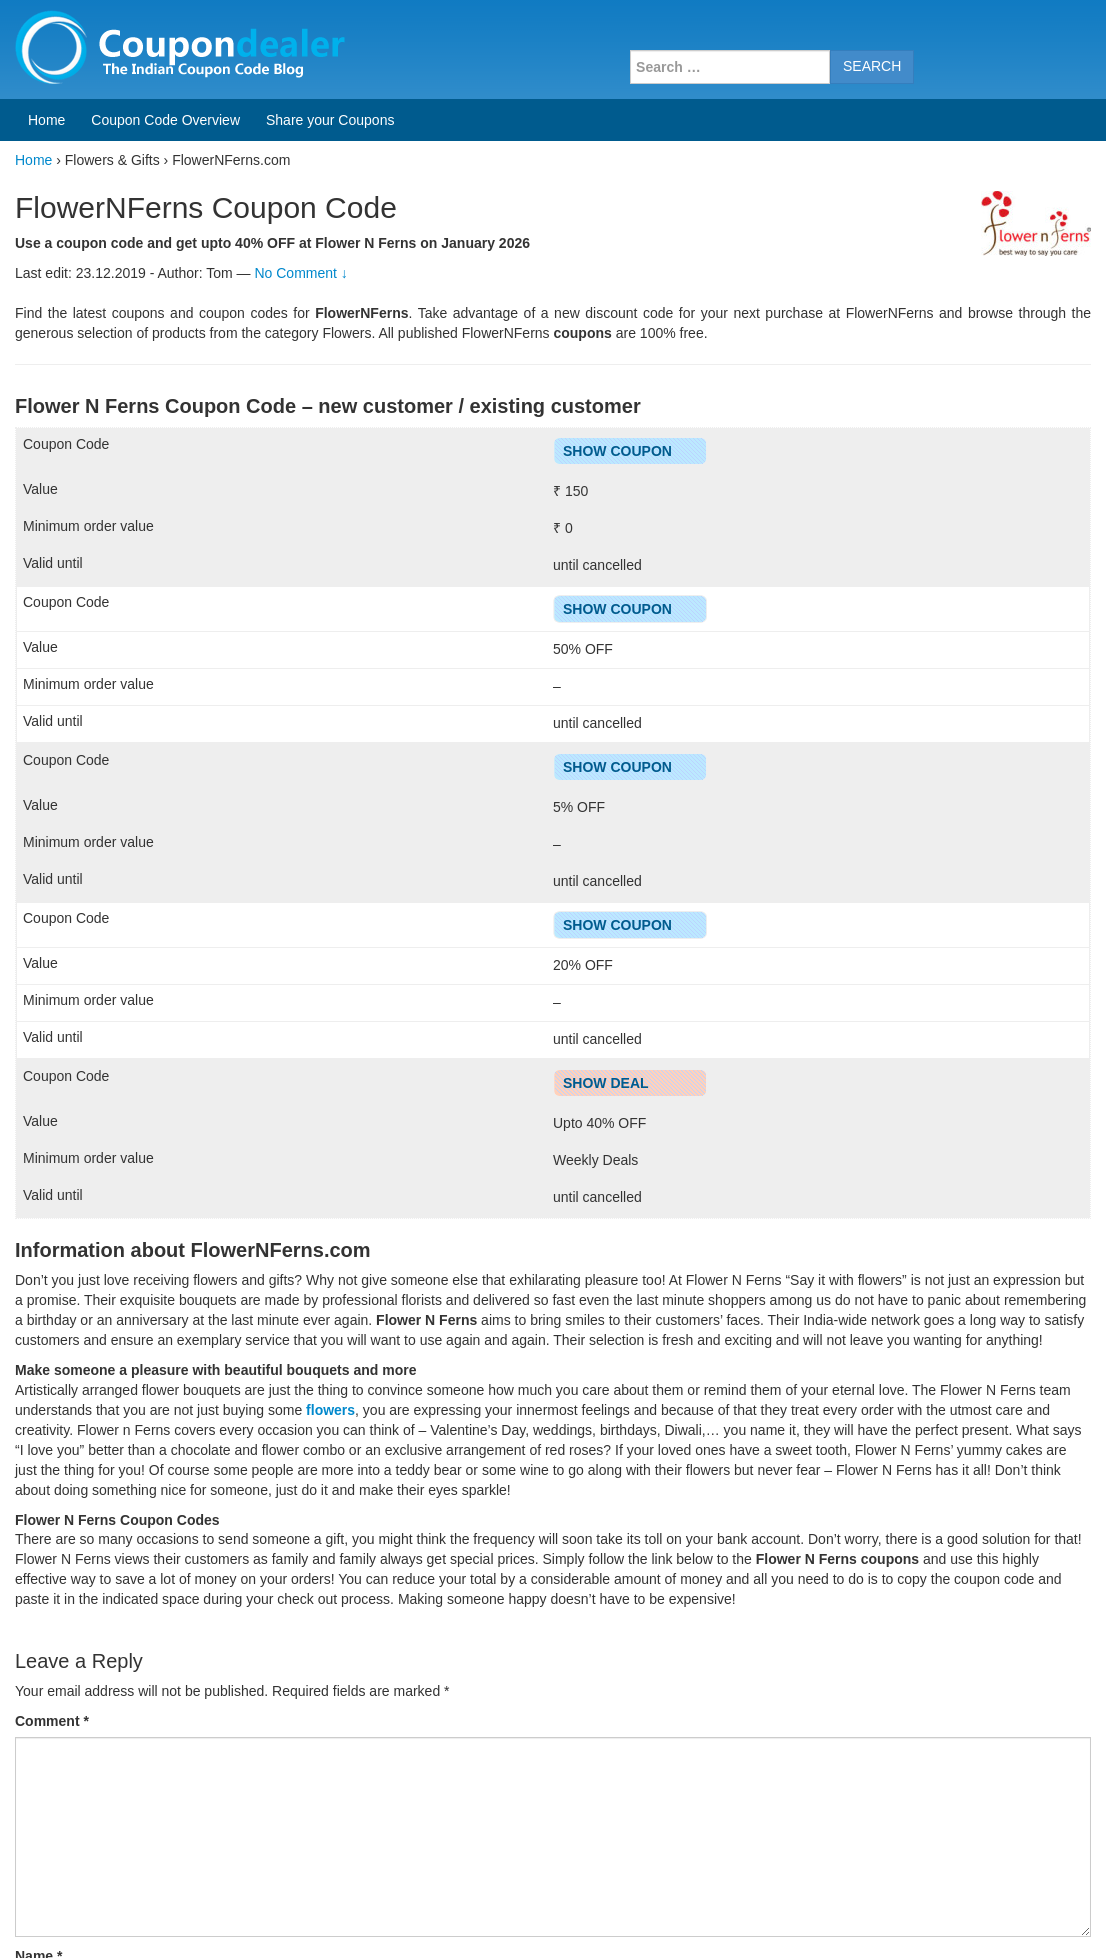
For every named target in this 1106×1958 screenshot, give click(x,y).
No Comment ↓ (300, 273)
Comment (52, 1721)
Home (46, 120)
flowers (330, 1410)
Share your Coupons (330, 120)
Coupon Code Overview (165, 120)
